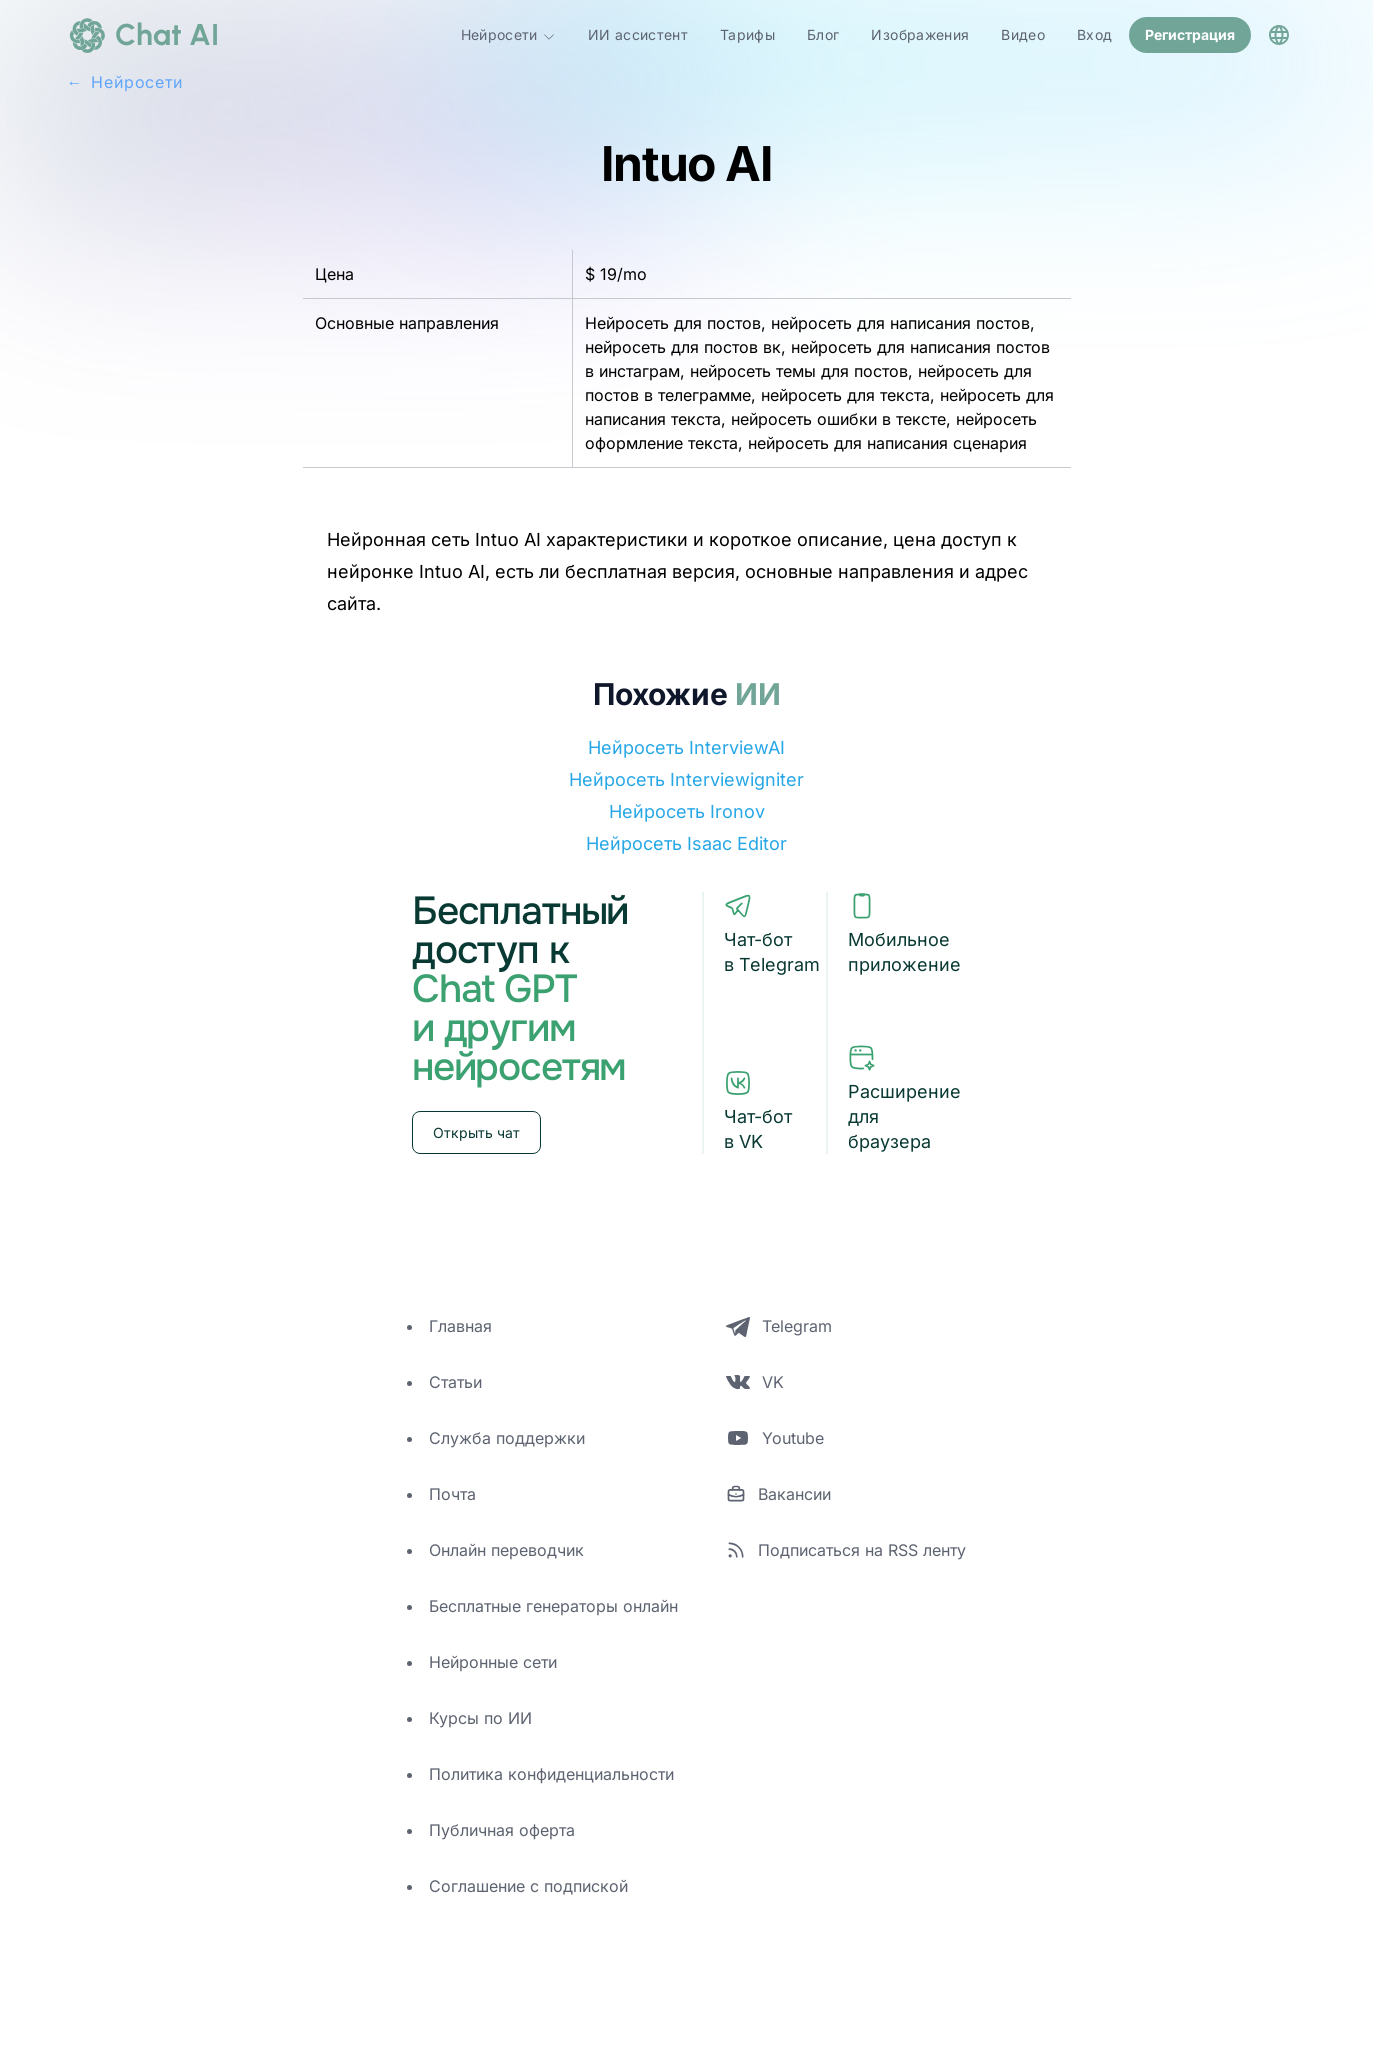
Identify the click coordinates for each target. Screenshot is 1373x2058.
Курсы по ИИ (480, 1718)
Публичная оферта (502, 1830)
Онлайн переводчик (506, 1550)
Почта (452, 1494)
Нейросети (508, 35)
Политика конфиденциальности (551, 1774)
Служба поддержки (507, 1438)
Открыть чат (476, 1132)
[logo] (143, 35)
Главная (460, 1326)
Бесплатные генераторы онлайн (553, 1606)
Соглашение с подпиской (528, 1886)
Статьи (455, 1382)
